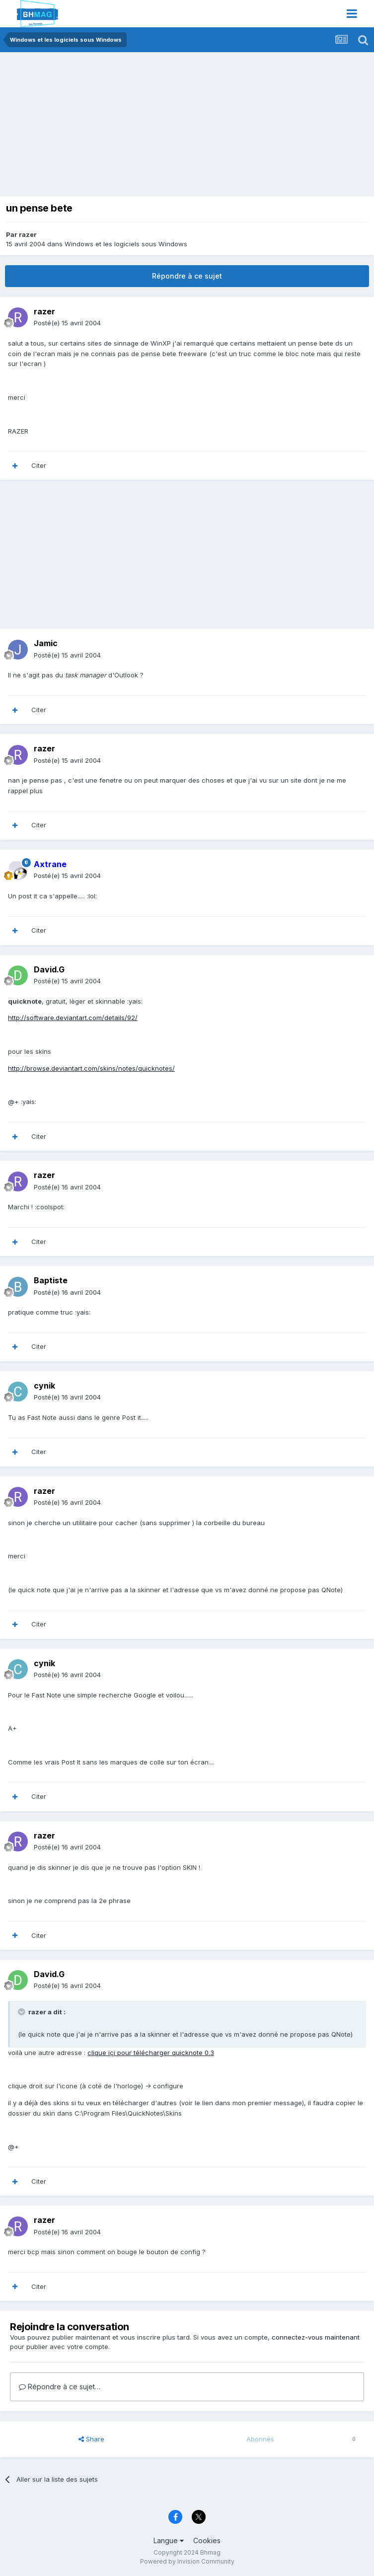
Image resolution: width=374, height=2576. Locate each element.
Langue (168, 2540)
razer (28, 234)
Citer (38, 465)
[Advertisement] (121, 126)
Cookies (207, 2540)
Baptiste (51, 1280)
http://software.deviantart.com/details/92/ (73, 1018)
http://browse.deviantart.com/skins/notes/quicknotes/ (91, 1068)
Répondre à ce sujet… (59, 2386)
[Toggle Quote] (22, 2012)
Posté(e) (67, 323)
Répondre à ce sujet (187, 276)
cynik (44, 1386)
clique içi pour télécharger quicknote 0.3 (150, 2053)
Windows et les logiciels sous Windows (126, 244)
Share (91, 2438)
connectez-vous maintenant (316, 2337)
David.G (49, 969)
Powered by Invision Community (187, 2561)
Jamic (46, 643)
